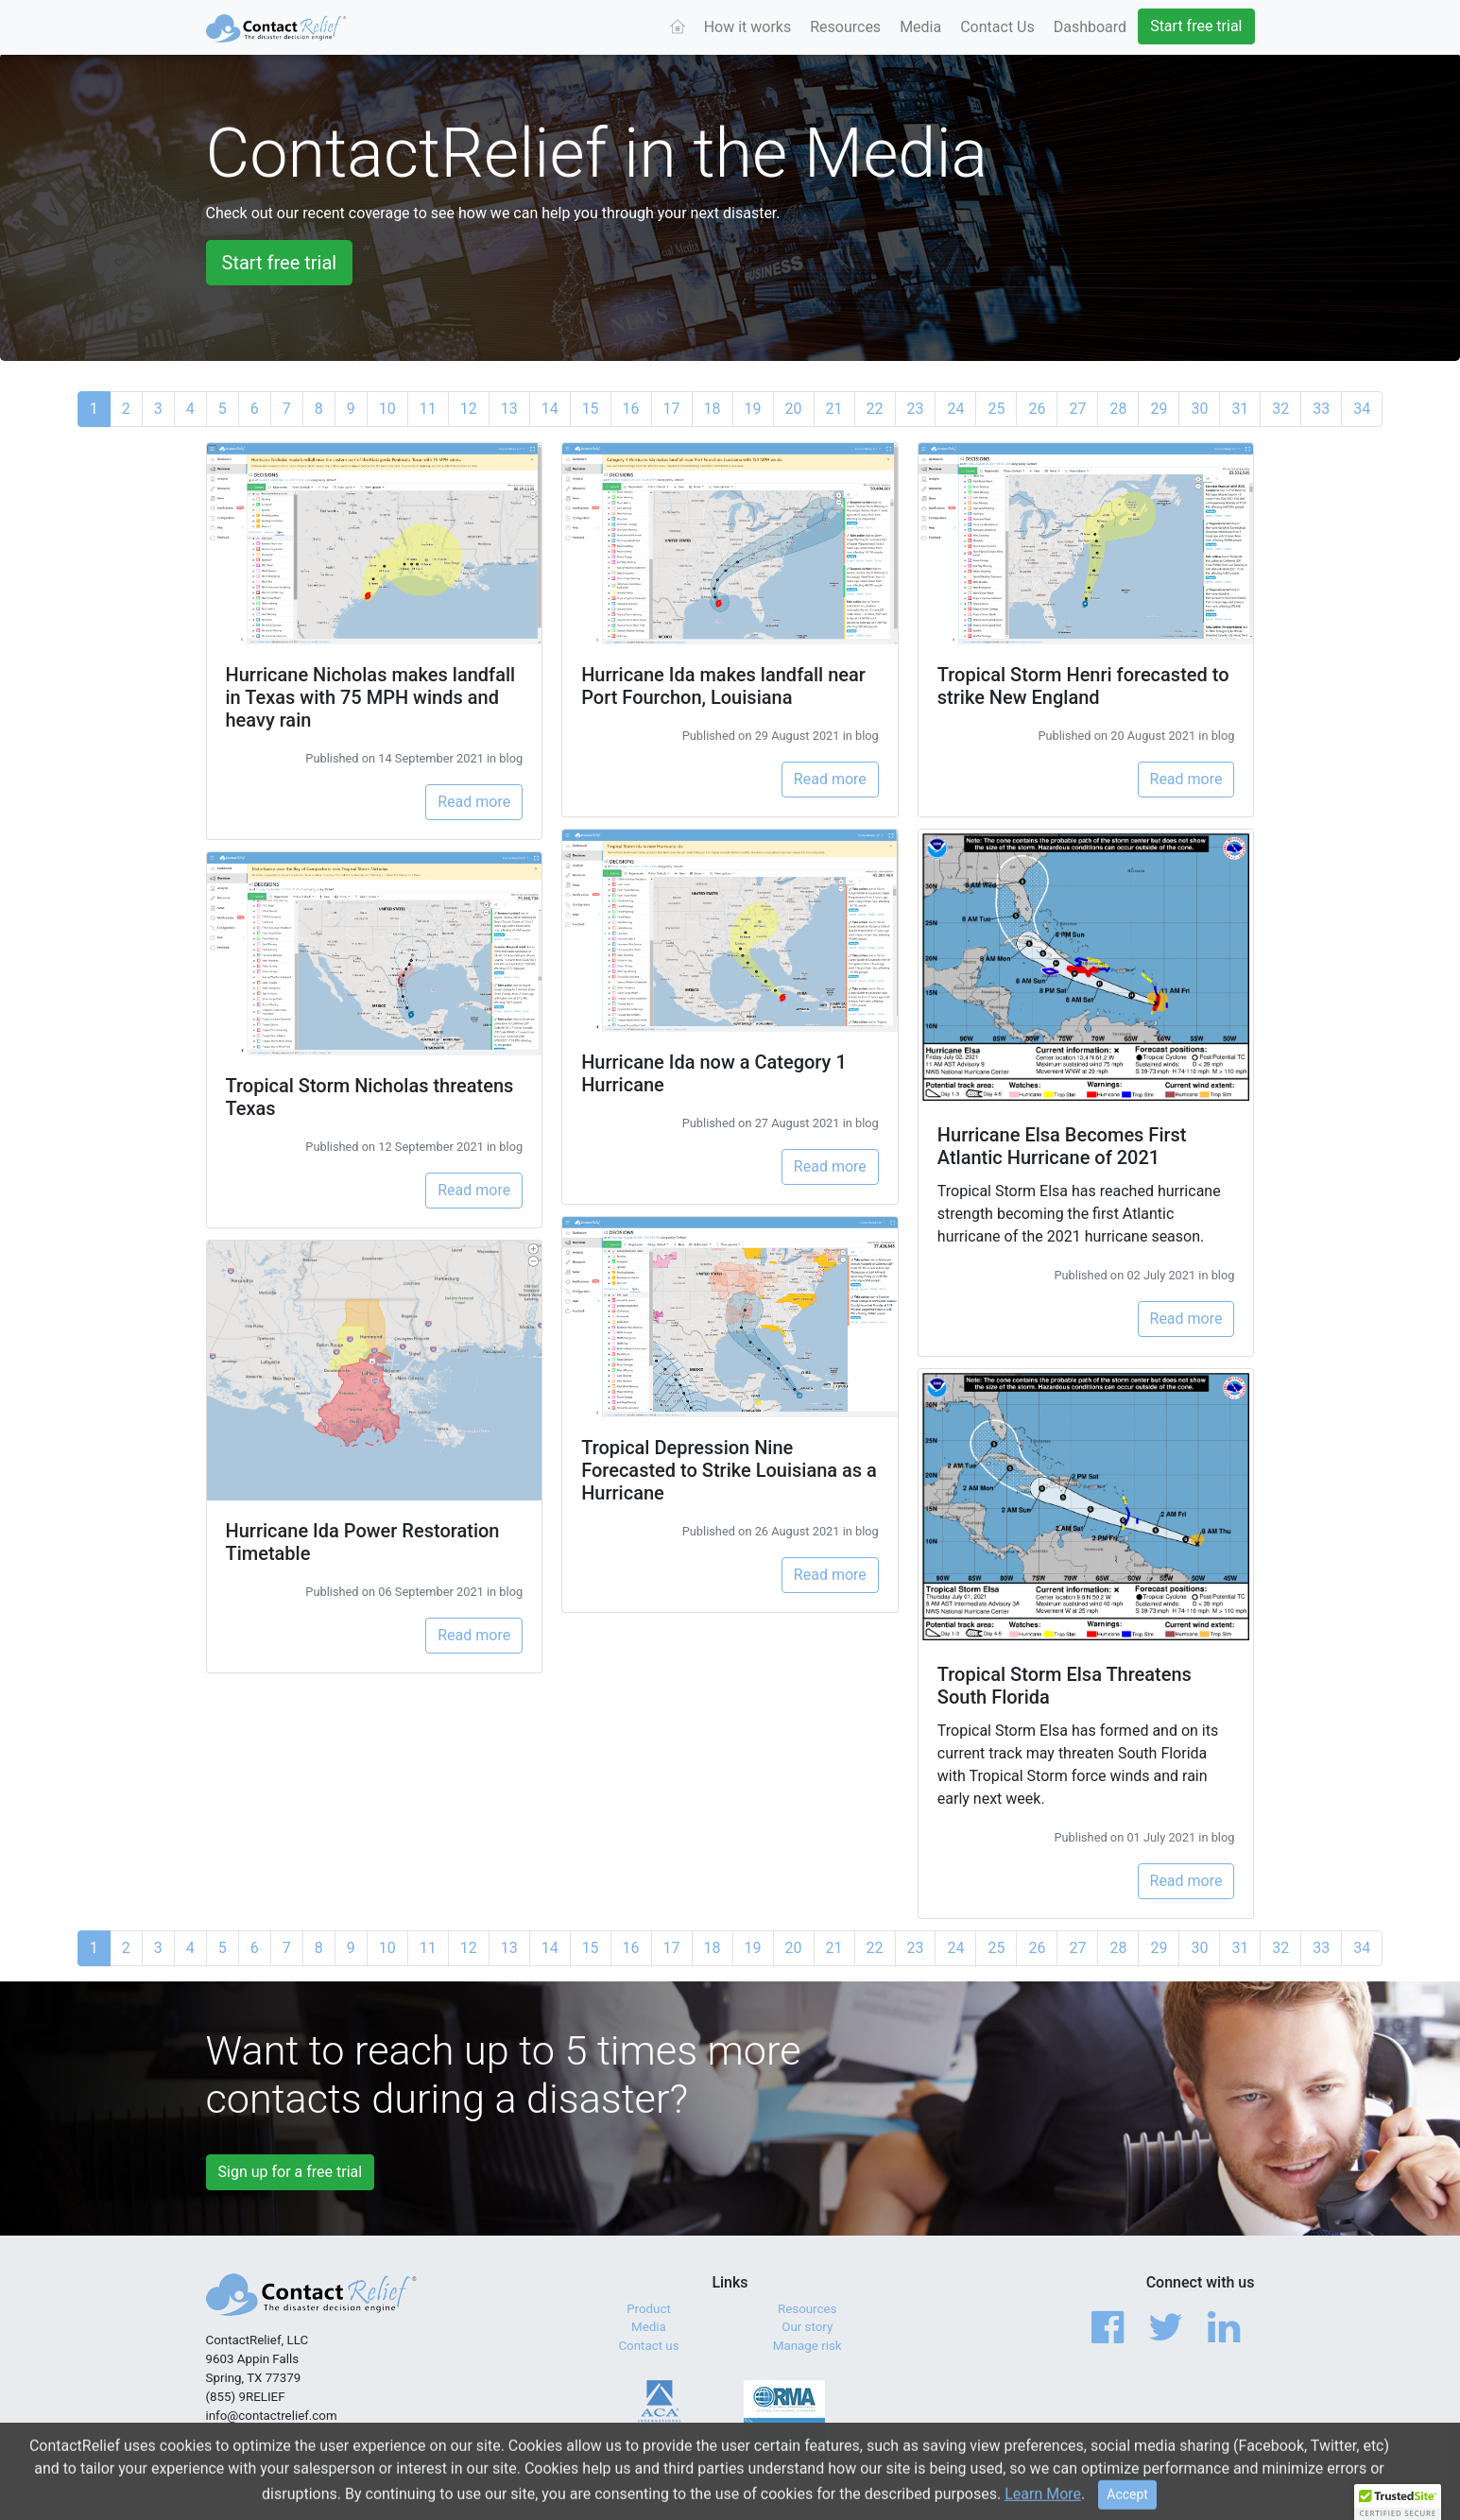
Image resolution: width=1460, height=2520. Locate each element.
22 (875, 409)
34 (1361, 409)
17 (671, 409)
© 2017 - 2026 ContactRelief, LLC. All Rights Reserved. (357, 2472)
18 (712, 409)
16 (631, 409)
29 (1158, 409)
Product (649, 2309)
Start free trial (1196, 26)
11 (428, 409)
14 (549, 409)
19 (753, 409)
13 (509, 409)
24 (955, 409)
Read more (474, 802)
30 (1199, 409)
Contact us (648, 2346)
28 (1117, 409)
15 (590, 409)
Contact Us (997, 27)
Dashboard (1090, 27)
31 (1239, 409)
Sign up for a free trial (290, 2172)
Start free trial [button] (279, 262)
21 (834, 409)
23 (915, 409)
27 (1077, 409)
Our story (807, 2327)
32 (1280, 409)
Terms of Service (1056, 2472)
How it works (748, 27)
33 (1321, 409)
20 (793, 409)
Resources (845, 27)
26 (1036, 409)
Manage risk (807, 2346)
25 (996, 409)
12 (468, 409)
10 (387, 409)
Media (920, 27)
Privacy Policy (1156, 2472)
